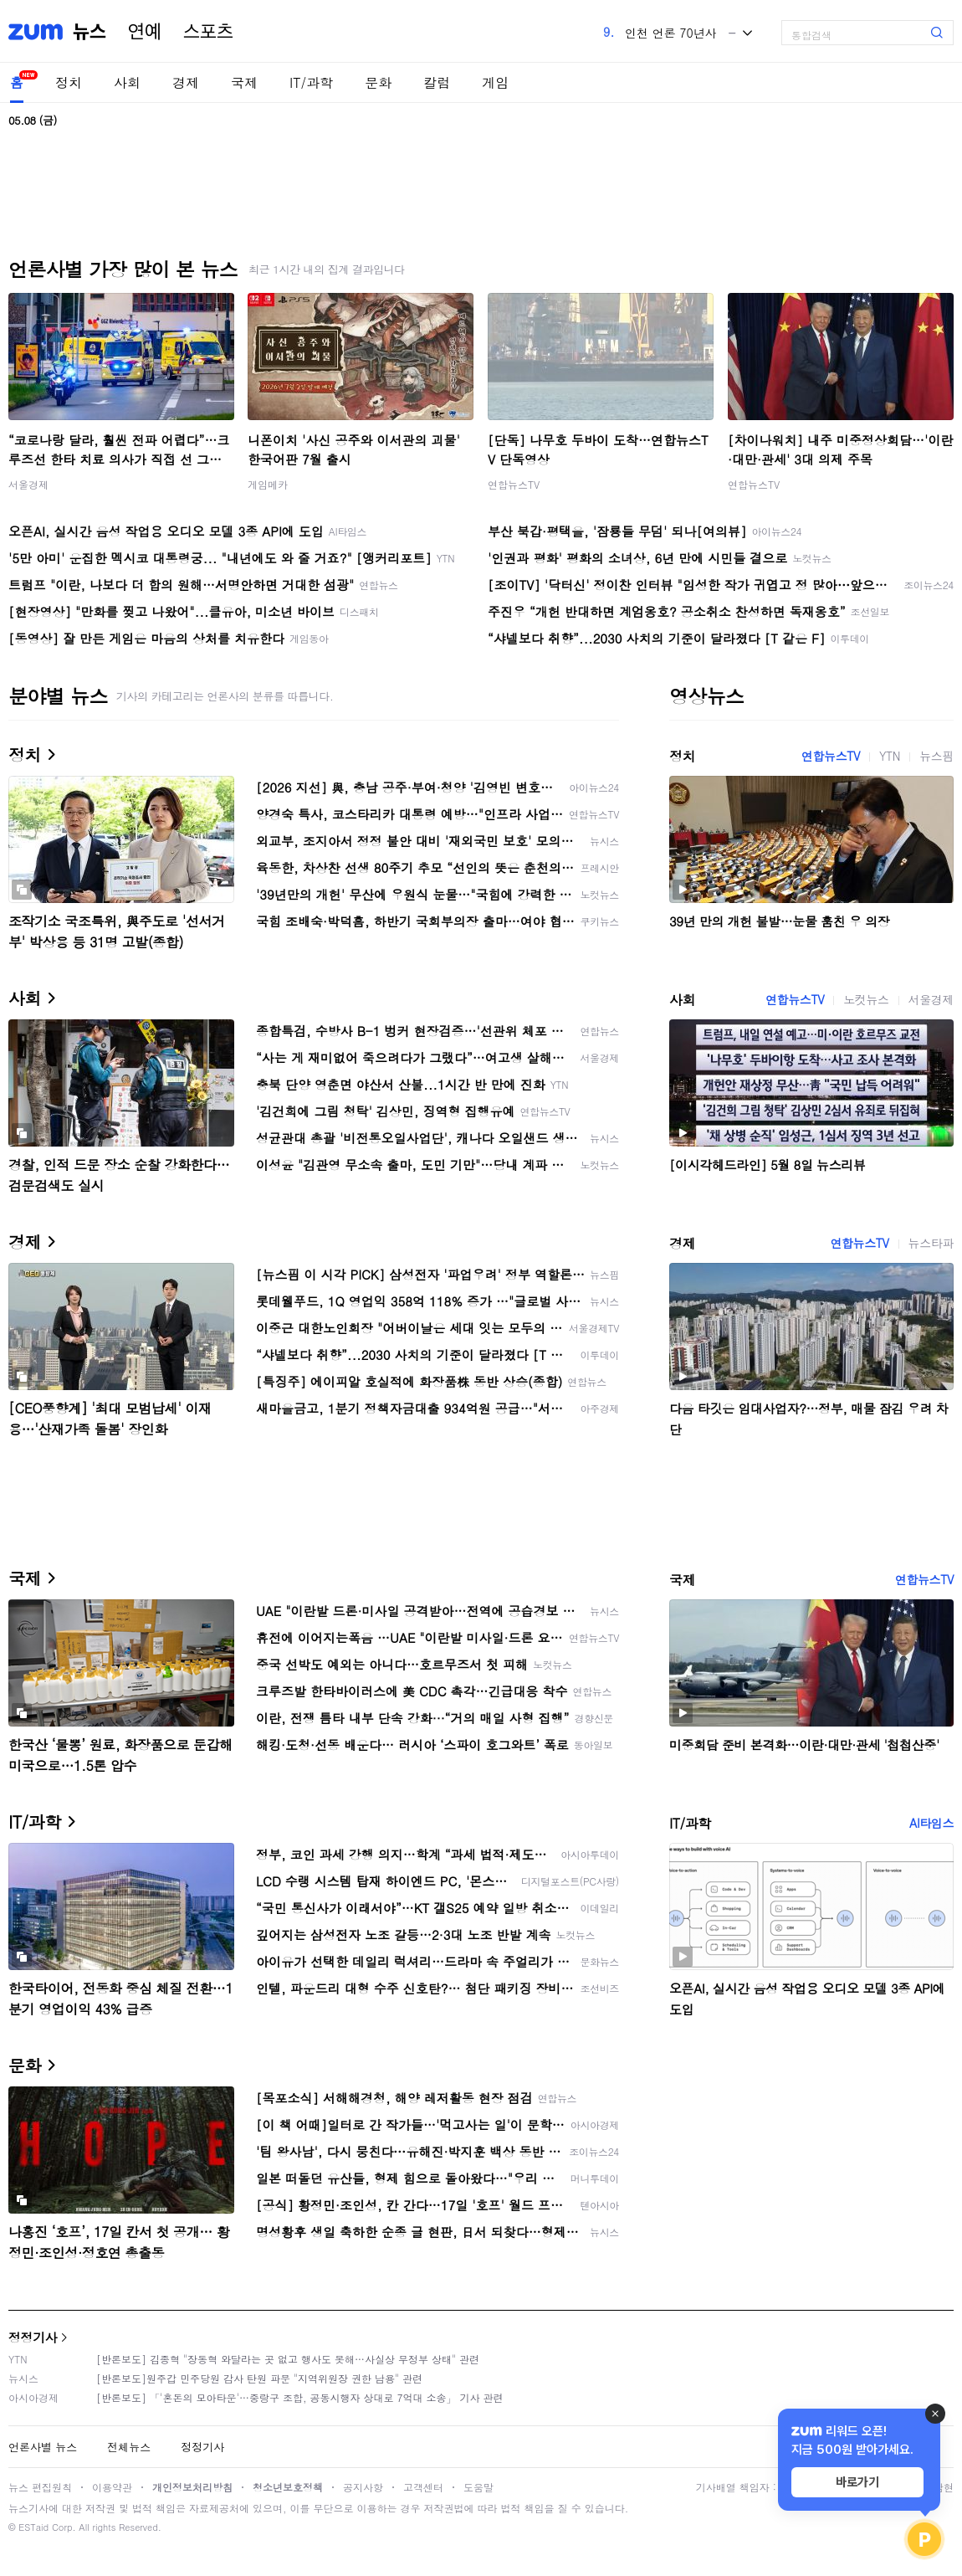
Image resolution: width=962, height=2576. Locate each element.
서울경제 (28, 484)
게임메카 (268, 484)
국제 (244, 82)
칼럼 (436, 82)
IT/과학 (311, 82)
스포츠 (208, 32)
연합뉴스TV (514, 484)
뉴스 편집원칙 (40, 2487)
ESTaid (33, 2527)
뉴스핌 (936, 755)
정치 (68, 82)
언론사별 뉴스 (42, 2447)
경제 (185, 82)
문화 (378, 82)
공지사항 (363, 2487)
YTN (889, 755)
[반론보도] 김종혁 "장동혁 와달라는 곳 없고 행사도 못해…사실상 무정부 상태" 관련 (287, 2359)
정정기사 (32, 2337)
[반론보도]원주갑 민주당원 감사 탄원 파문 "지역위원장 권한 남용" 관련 (259, 2378)
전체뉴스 (129, 2447)
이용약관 (112, 2487)
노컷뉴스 (865, 999)
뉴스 (89, 32)
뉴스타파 (931, 1242)
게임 (495, 82)
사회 (127, 82)
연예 (144, 32)
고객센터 (423, 2487)
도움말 (478, 2487)
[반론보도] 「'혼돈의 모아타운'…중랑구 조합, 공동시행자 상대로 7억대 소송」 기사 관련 (300, 2397)
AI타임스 (931, 1822)
